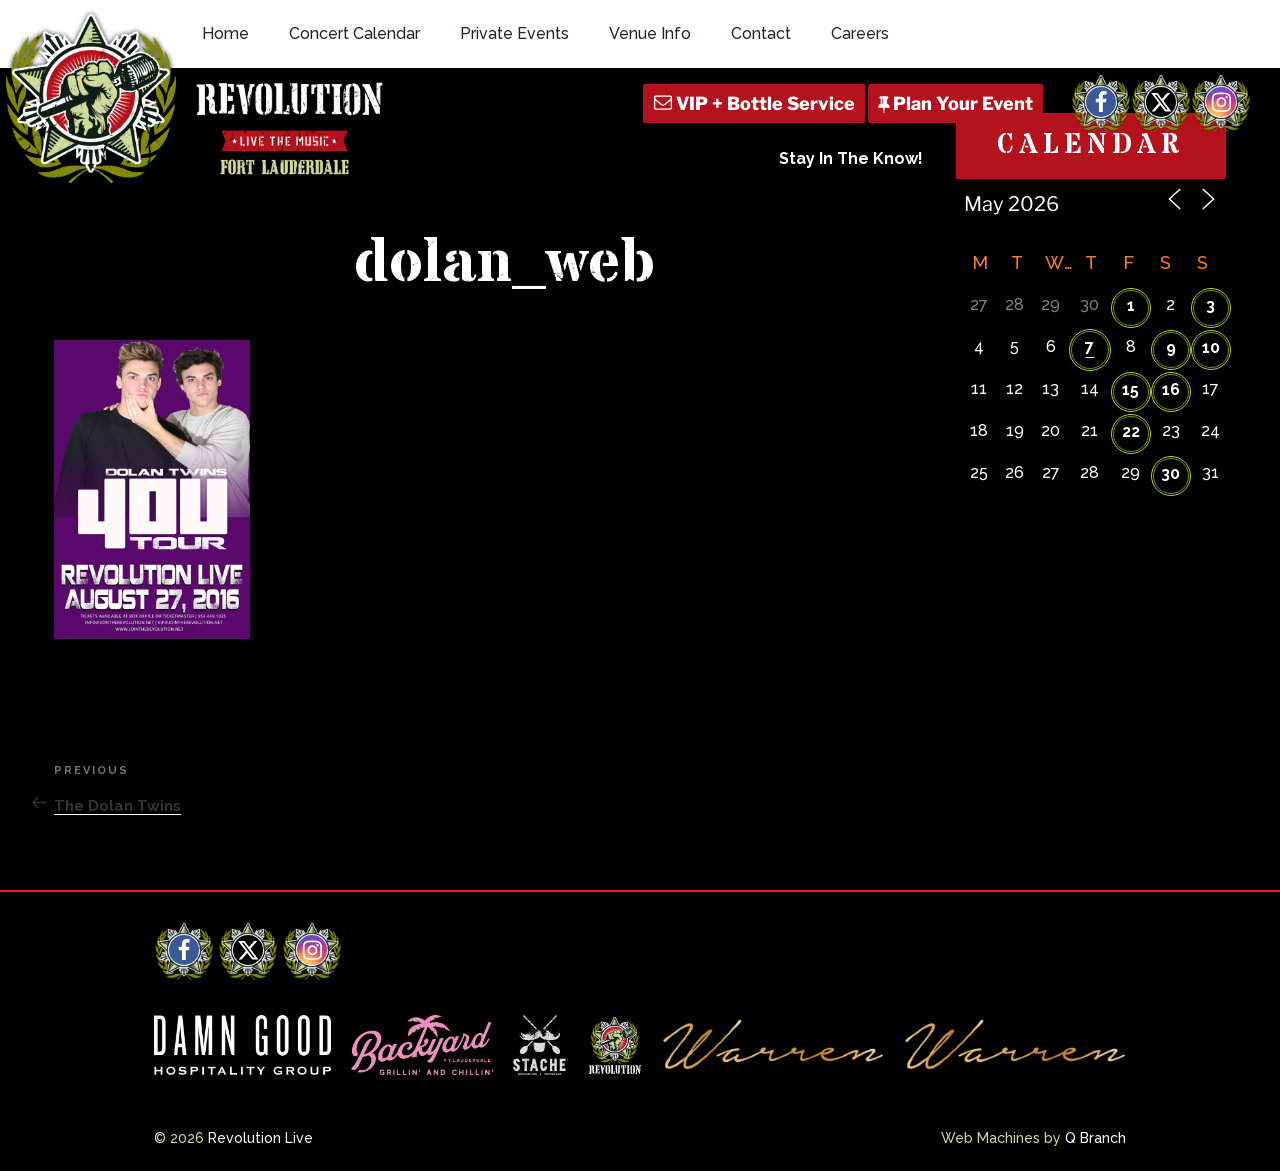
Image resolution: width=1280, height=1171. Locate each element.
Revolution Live (260, 1138)
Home (225, 33)
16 (1171, 389)
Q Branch (1095, 1138)
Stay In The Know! (851, 158)
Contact (761, 33)
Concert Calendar (354, 33)
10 (1211, 347)
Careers (860, 33)
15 (1130, 389)
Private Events (514, 33)
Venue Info (650, 33)
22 (1131, 431)
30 (1170, 473)
